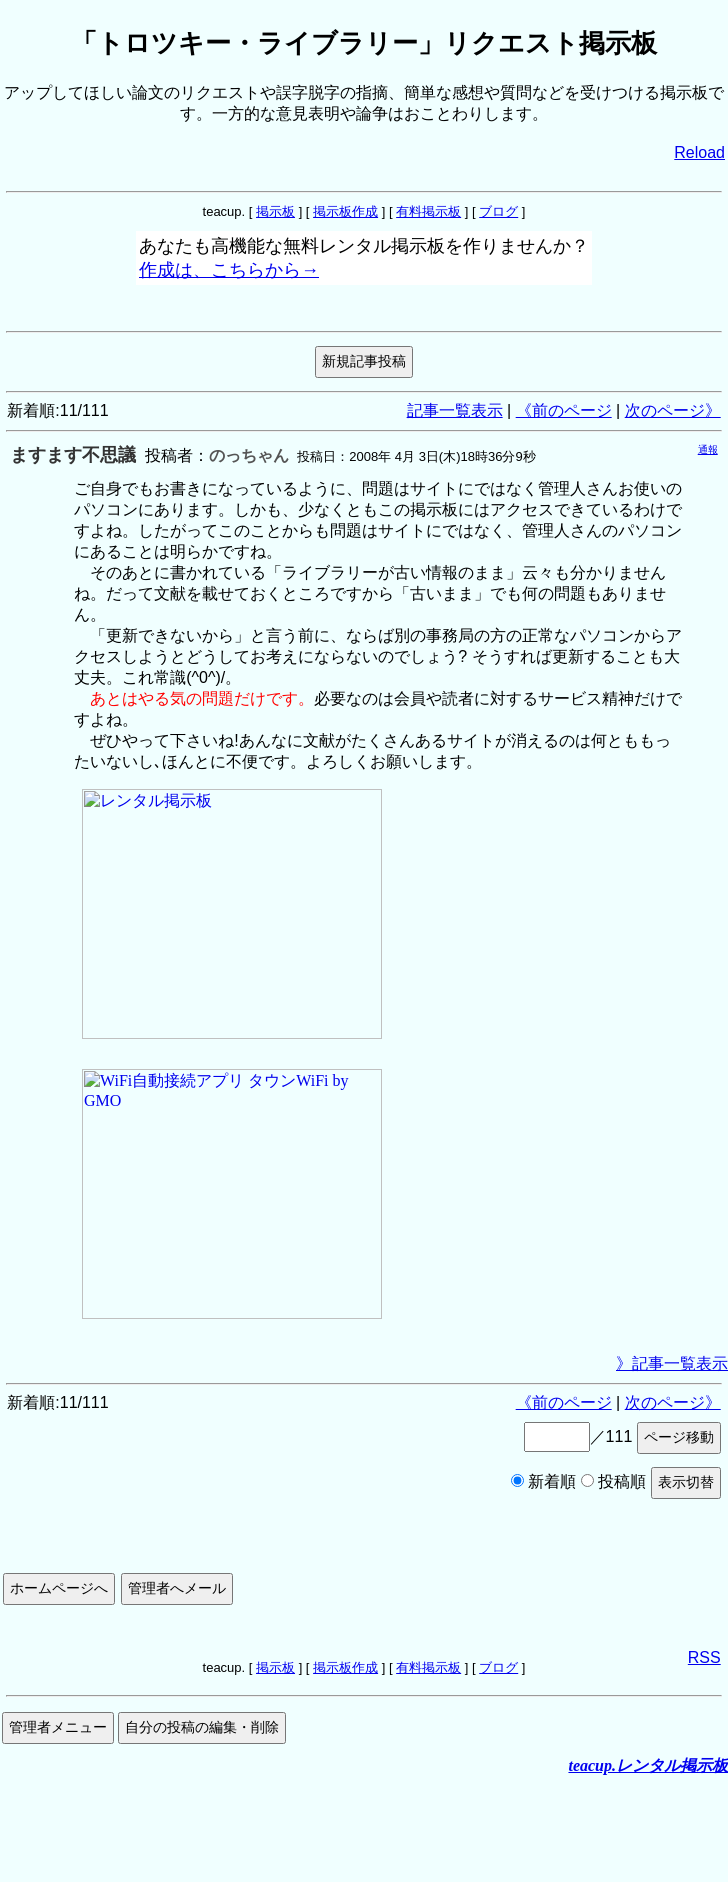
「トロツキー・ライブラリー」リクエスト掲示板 (364, 43)
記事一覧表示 (455, 410)
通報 (708, 449)
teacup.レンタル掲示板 (648, 1765)
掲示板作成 (345, 211)
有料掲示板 (428, 211)
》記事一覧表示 (672, 1363)
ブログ (498, 211)
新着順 (543, 1481)
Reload (699, 152)
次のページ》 (673, 410)
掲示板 (275, 211)
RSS (704, 1657)
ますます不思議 (73, 455)
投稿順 (613, 1481)
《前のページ (564, 410)
